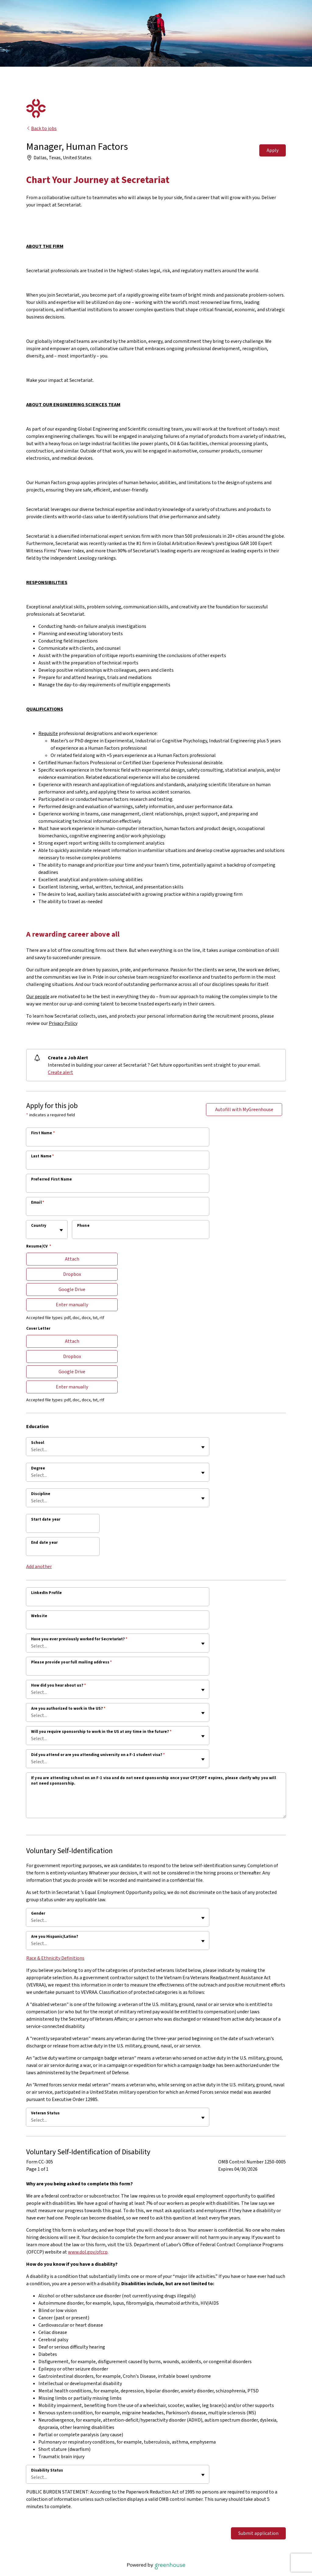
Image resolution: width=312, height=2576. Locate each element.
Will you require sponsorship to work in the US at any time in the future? (101, 1731)
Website (39, 1616)
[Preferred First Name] (117, 1187)
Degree (38, 1468)
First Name (43, 1133)
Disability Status (47, 2470)
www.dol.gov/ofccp (88, 2252)
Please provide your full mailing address (71, 1662)
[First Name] (117, 1141)
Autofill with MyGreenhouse (244, 1109)
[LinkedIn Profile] (117, 1601)
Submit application (258, 2533)
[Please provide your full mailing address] (117, 1670)
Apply (272, 150)
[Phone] (140, 1233)
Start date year (45, 1519)
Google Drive (71, 1289)
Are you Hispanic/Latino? (54, 1936)
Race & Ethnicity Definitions (55, 1958)
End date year (44, 1542)
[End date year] (62, 1550)
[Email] (117, 1210)
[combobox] (31, 1232)
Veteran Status (45, 2113)
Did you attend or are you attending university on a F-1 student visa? (98, 1755)
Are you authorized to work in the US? (68, 1708)
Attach (72, 1259)
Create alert (60, 1072)
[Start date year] (62, 1527)
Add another (39, 1566)
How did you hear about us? (58, 1685)
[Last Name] (117, 1164)
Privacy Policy (63, 1023)
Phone (83, 1225)
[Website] (117, 1624)
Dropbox (72, 1274)
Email (37, 1202)
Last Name (42, 1156)
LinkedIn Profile (46, 1593)
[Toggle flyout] (61, 1230)
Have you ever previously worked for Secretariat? (79, 1639)
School (37, 1442)
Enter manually (72, 1304)
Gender (38, 1913)
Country (38, 1225)
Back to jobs (41, 128)
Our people (37, 996)
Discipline (40, 1494)
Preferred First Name (51, 1179)
